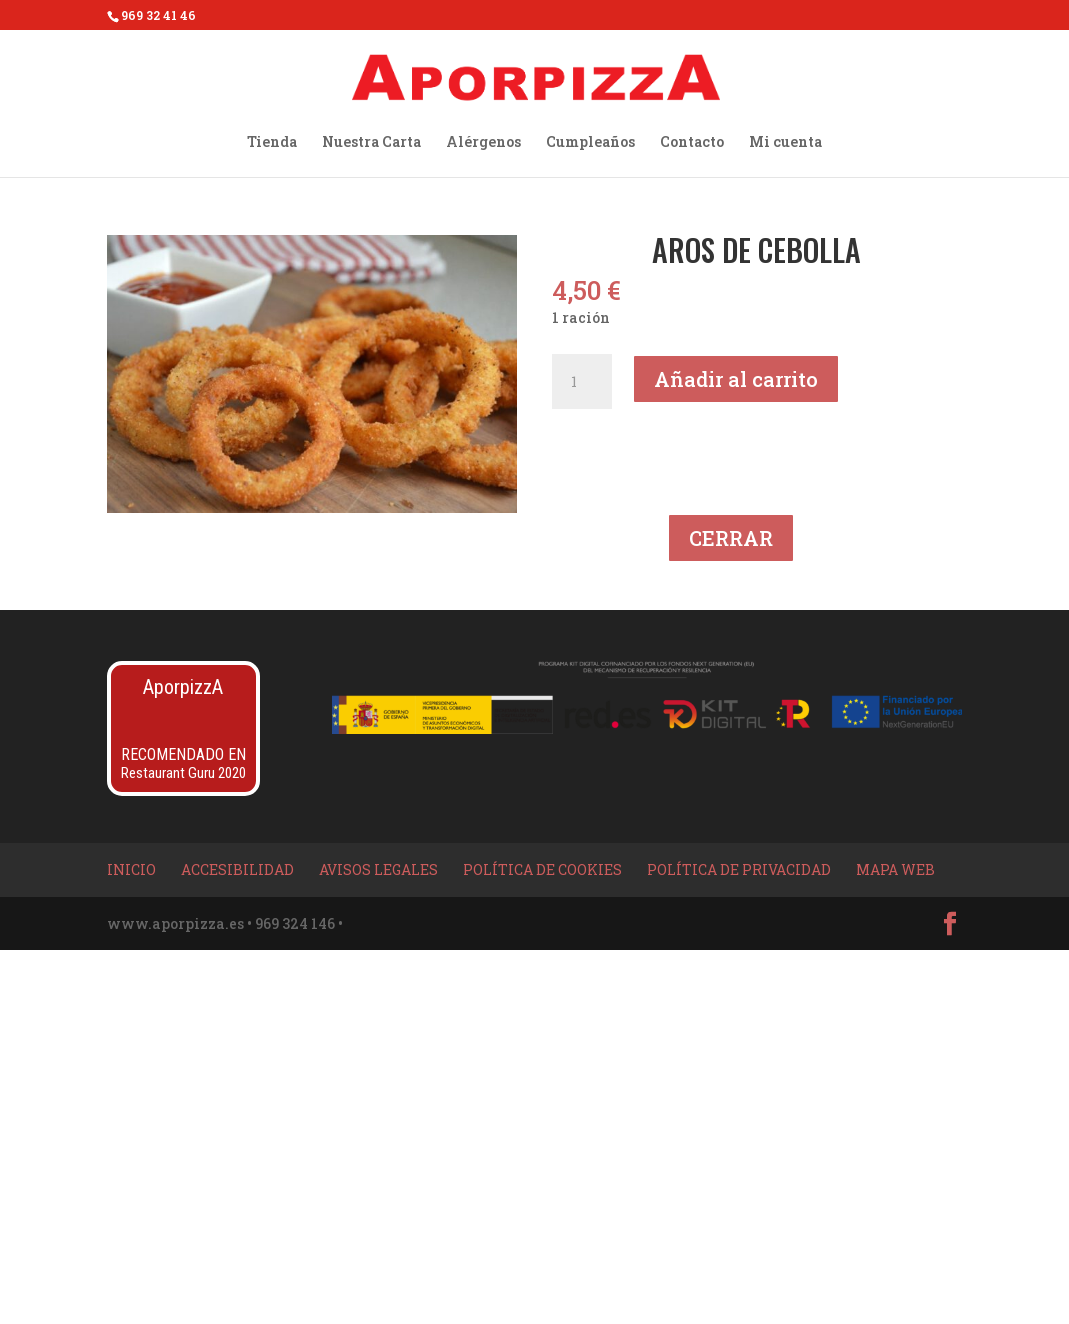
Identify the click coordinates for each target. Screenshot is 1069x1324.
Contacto (692, 143)
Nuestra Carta (371, 143)
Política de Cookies (542, 869)
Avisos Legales (378, 869)
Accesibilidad (237, 869)
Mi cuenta (785, 143)
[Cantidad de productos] (582, 382)
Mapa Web (895, 869)
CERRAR (731, 538)
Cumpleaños (590, 143)
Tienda (272, 143)
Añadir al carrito (736, 379)
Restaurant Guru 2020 (183, 773)
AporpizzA (183, 687)
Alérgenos (483, 143)
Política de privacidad (739, 869)
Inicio (131, 869)
